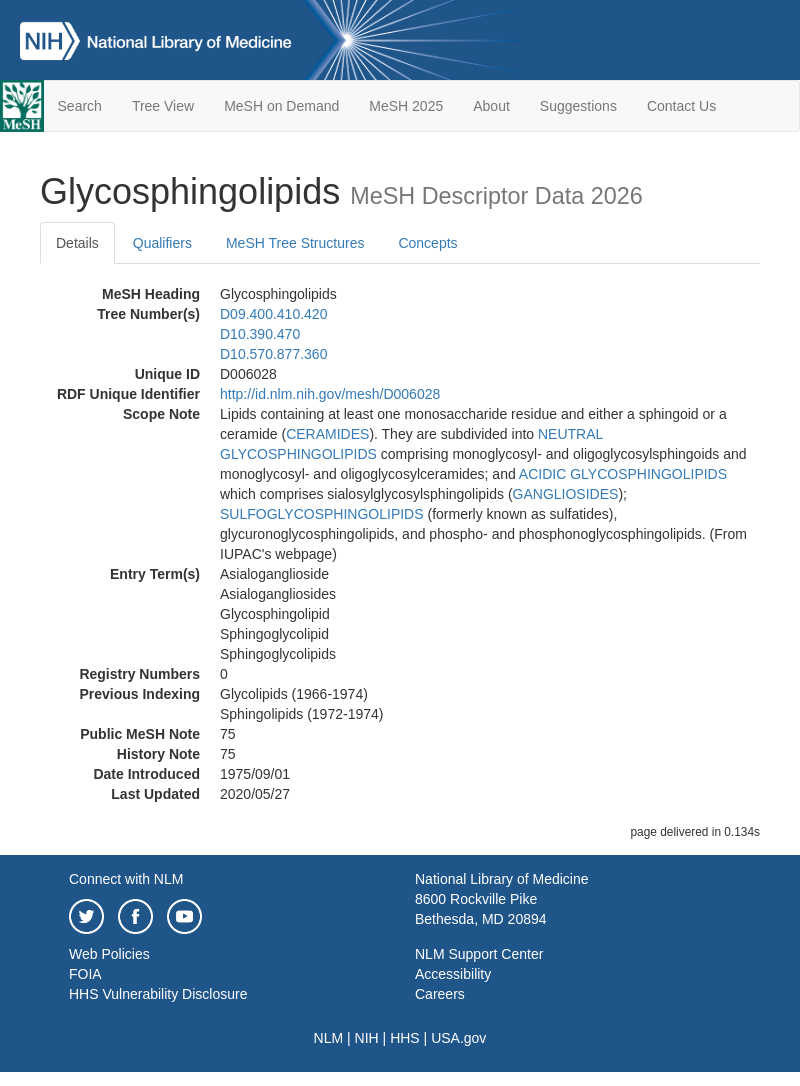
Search (80, 106)
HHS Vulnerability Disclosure (158, 994)
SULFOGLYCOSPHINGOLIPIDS (322, 514)
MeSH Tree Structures (295, 243)
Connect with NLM (126, 879)
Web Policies (109, 954)
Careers (440, 994)
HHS (405, 1038)
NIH (367, 1038)
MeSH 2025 (406, 106)
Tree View (163, 106)
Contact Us (681, 106)
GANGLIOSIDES (566, 494)
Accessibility (453, 974)
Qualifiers (162, 243)
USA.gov (458, 1038)
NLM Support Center (479, 954)
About (491, 106)
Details (77, 243)
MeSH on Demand (281, 106)
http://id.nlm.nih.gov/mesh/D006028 (330, 394)
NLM (329, 1038)
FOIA (85, 974)
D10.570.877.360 (273, 354)
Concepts (427, 243)
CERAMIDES (327, 434)
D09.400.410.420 (273, 314)
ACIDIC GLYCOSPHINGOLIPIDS (623, 474)
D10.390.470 (260, 334)
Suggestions (578, 106)
